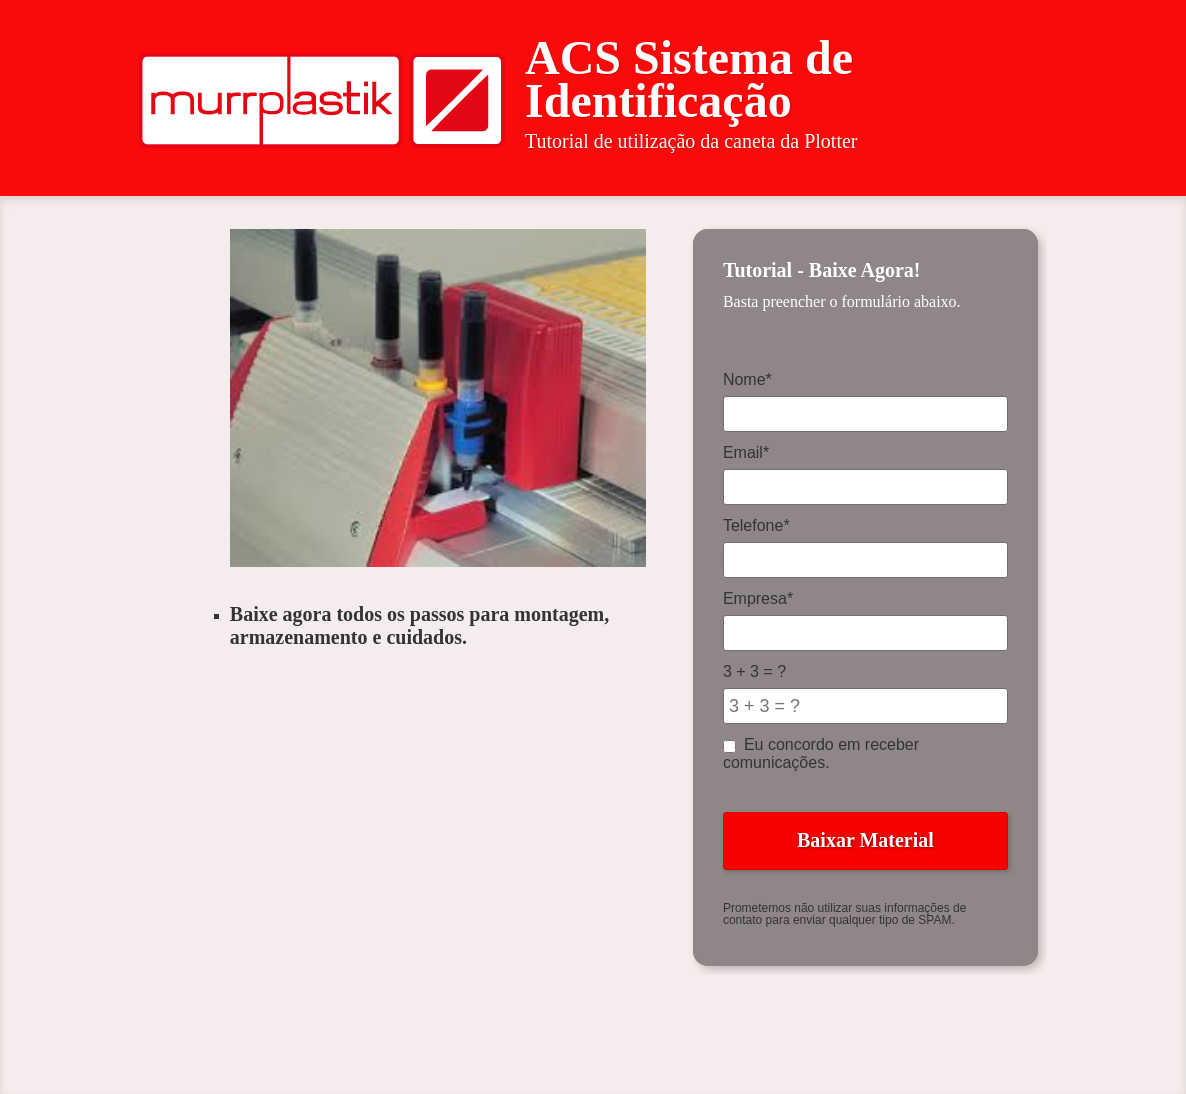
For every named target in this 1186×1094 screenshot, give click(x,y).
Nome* (747, 379)
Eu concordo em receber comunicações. (821, 753)
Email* (746, 452)
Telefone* (756, 525)
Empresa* (758, 598)
